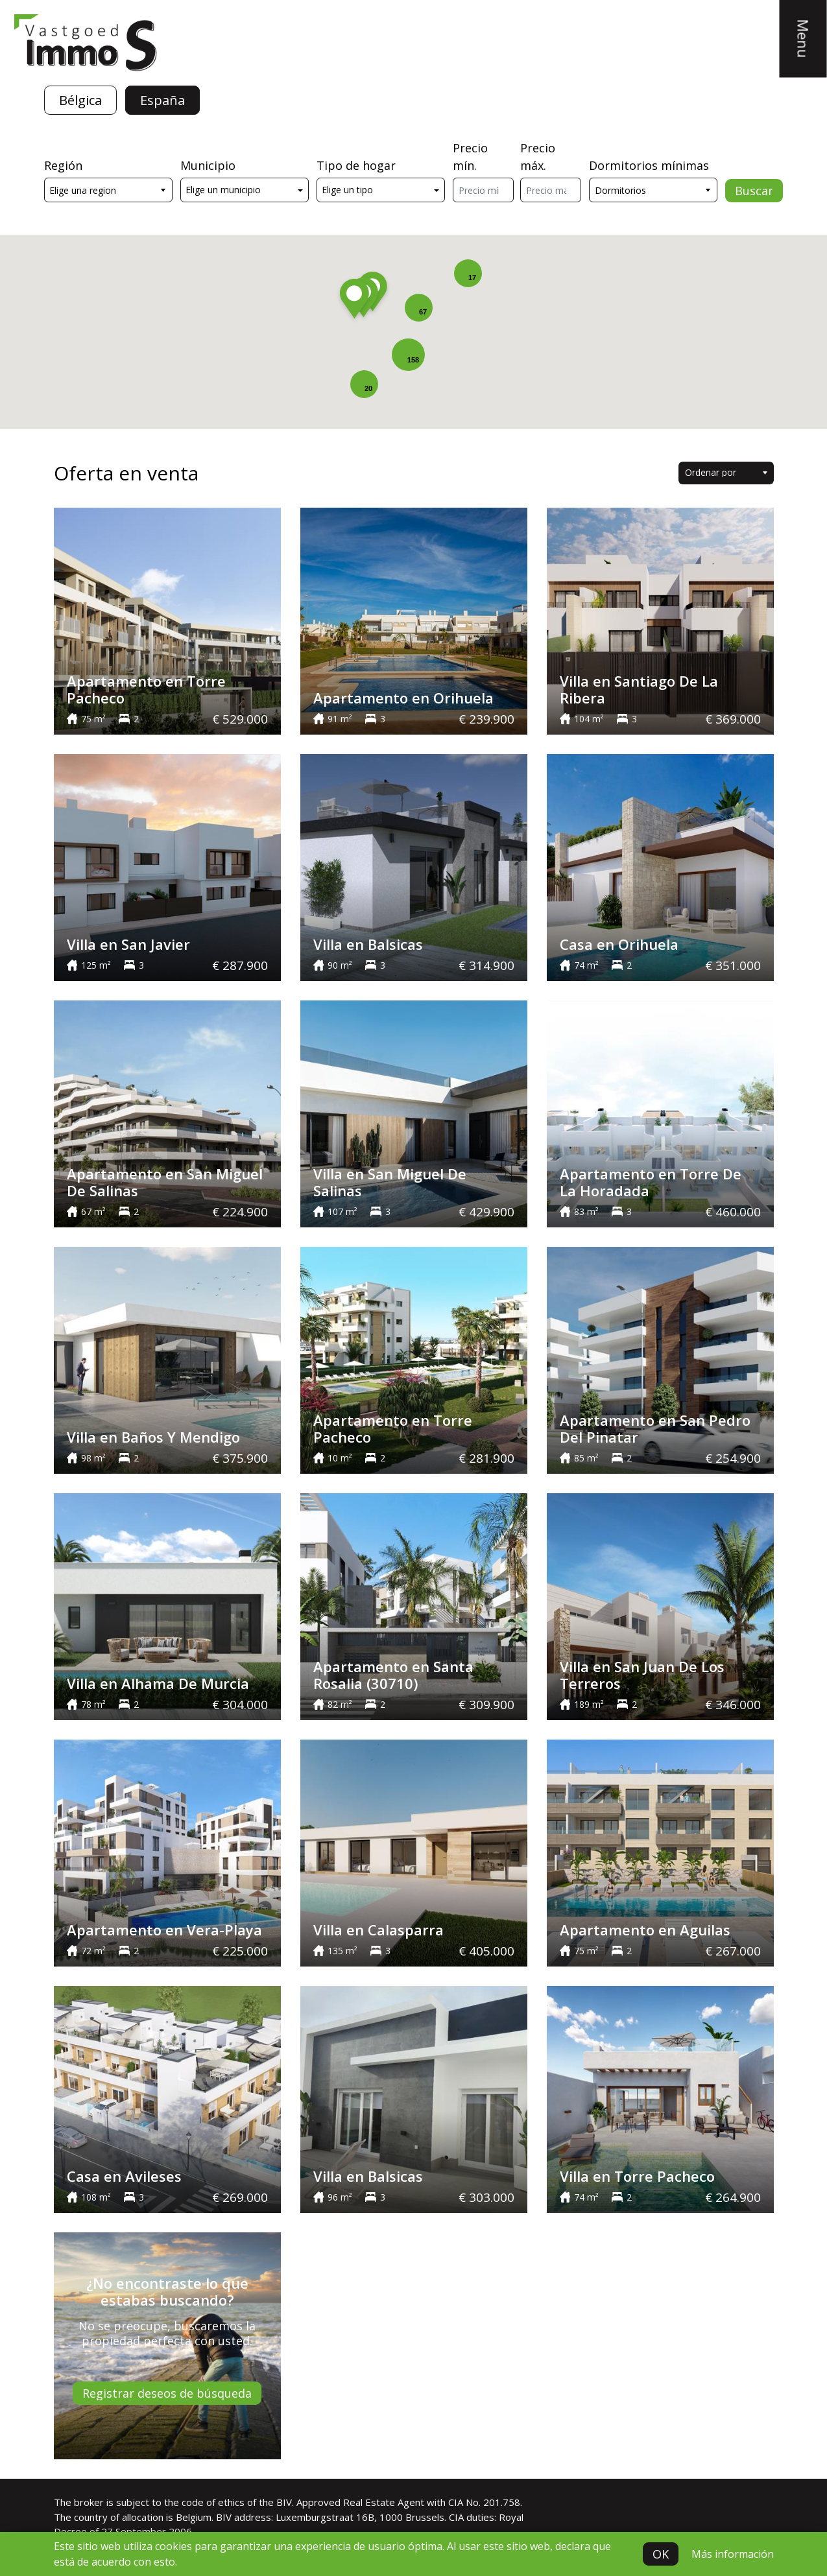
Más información (732, 2554)
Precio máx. (537, 156)
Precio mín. (470, 156)
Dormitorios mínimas (649, 165)
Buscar (754, 190)
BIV (284, 2502)
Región (63, 165)
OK (661, 2554)
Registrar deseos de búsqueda (167, 2393)
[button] (354, 301)
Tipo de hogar (356, 165)
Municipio (207, 165)
